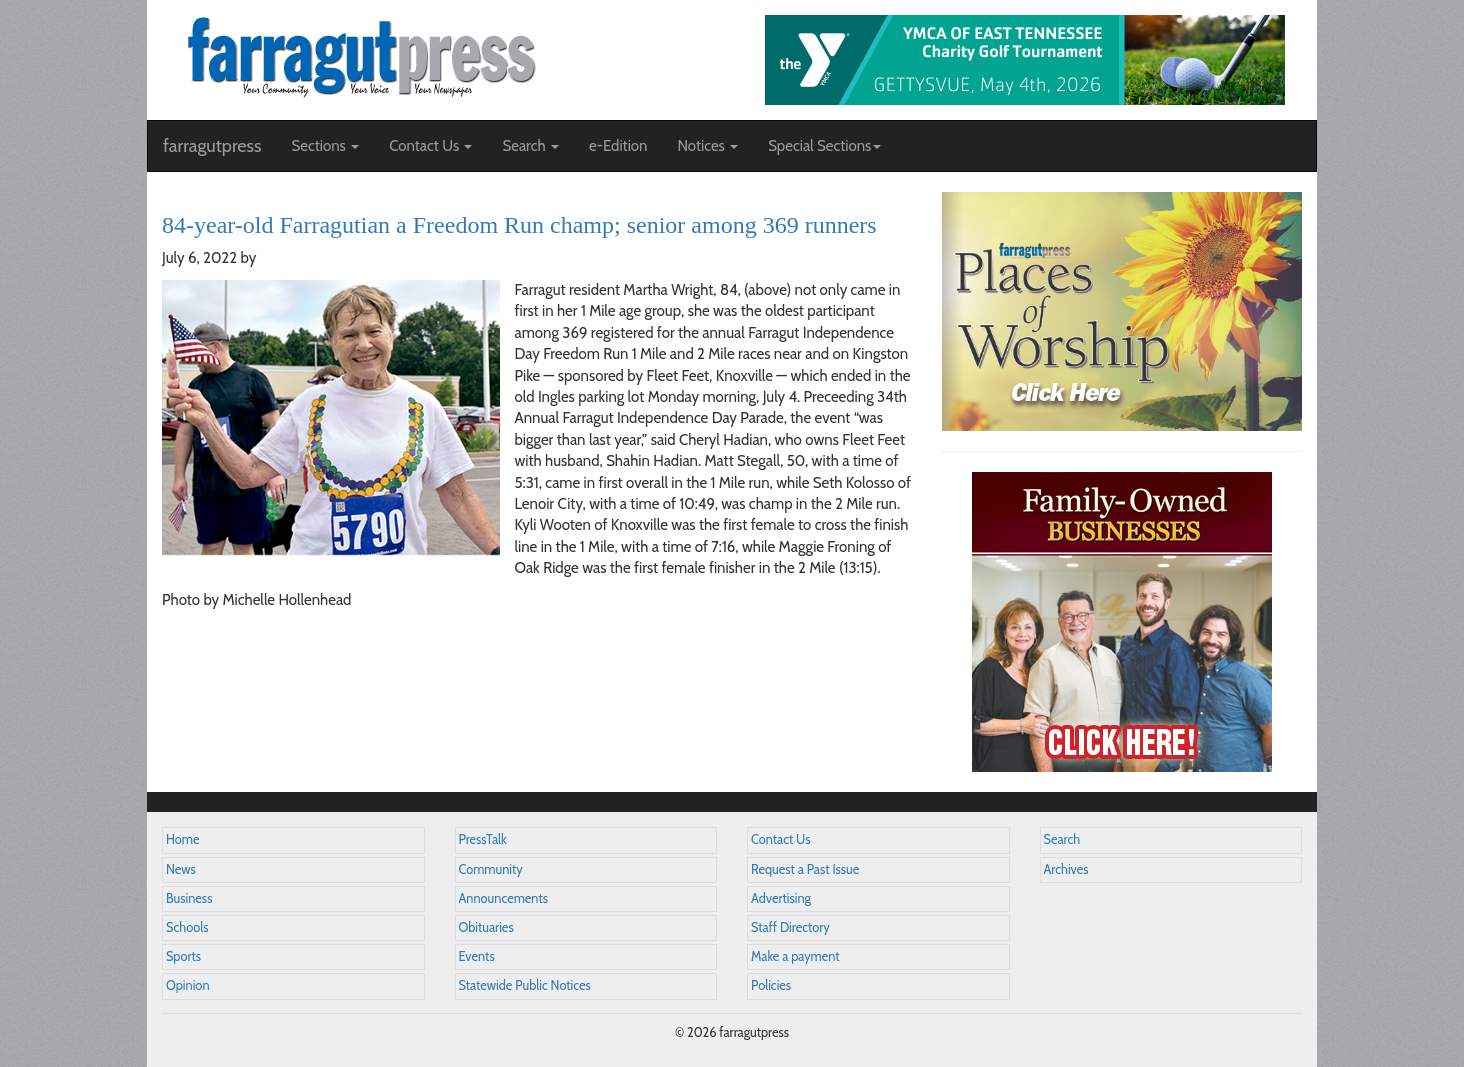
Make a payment (795, 956)
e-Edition (618, 146)
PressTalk (483, 839)
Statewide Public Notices (525, 985)
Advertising (781, 898)
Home (183, 839)
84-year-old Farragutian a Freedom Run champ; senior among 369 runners (519, 225)
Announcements (503, 898)
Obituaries (486, 927)
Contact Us (780, 839)
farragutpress (212, 146)
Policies (771, 985)
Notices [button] (707, 146)
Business (189, 898)
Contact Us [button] (430, 146)
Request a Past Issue (805, 869)
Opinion (188, 985)
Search (1062, 839)
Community (491, 869)
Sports (183, 956)
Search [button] (530, 146)
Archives (1066, 869)
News (181, 869)
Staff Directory (790, 927)
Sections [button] (325, 146)
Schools (187, 927)
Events (477, 956)
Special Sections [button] (824, 146)
